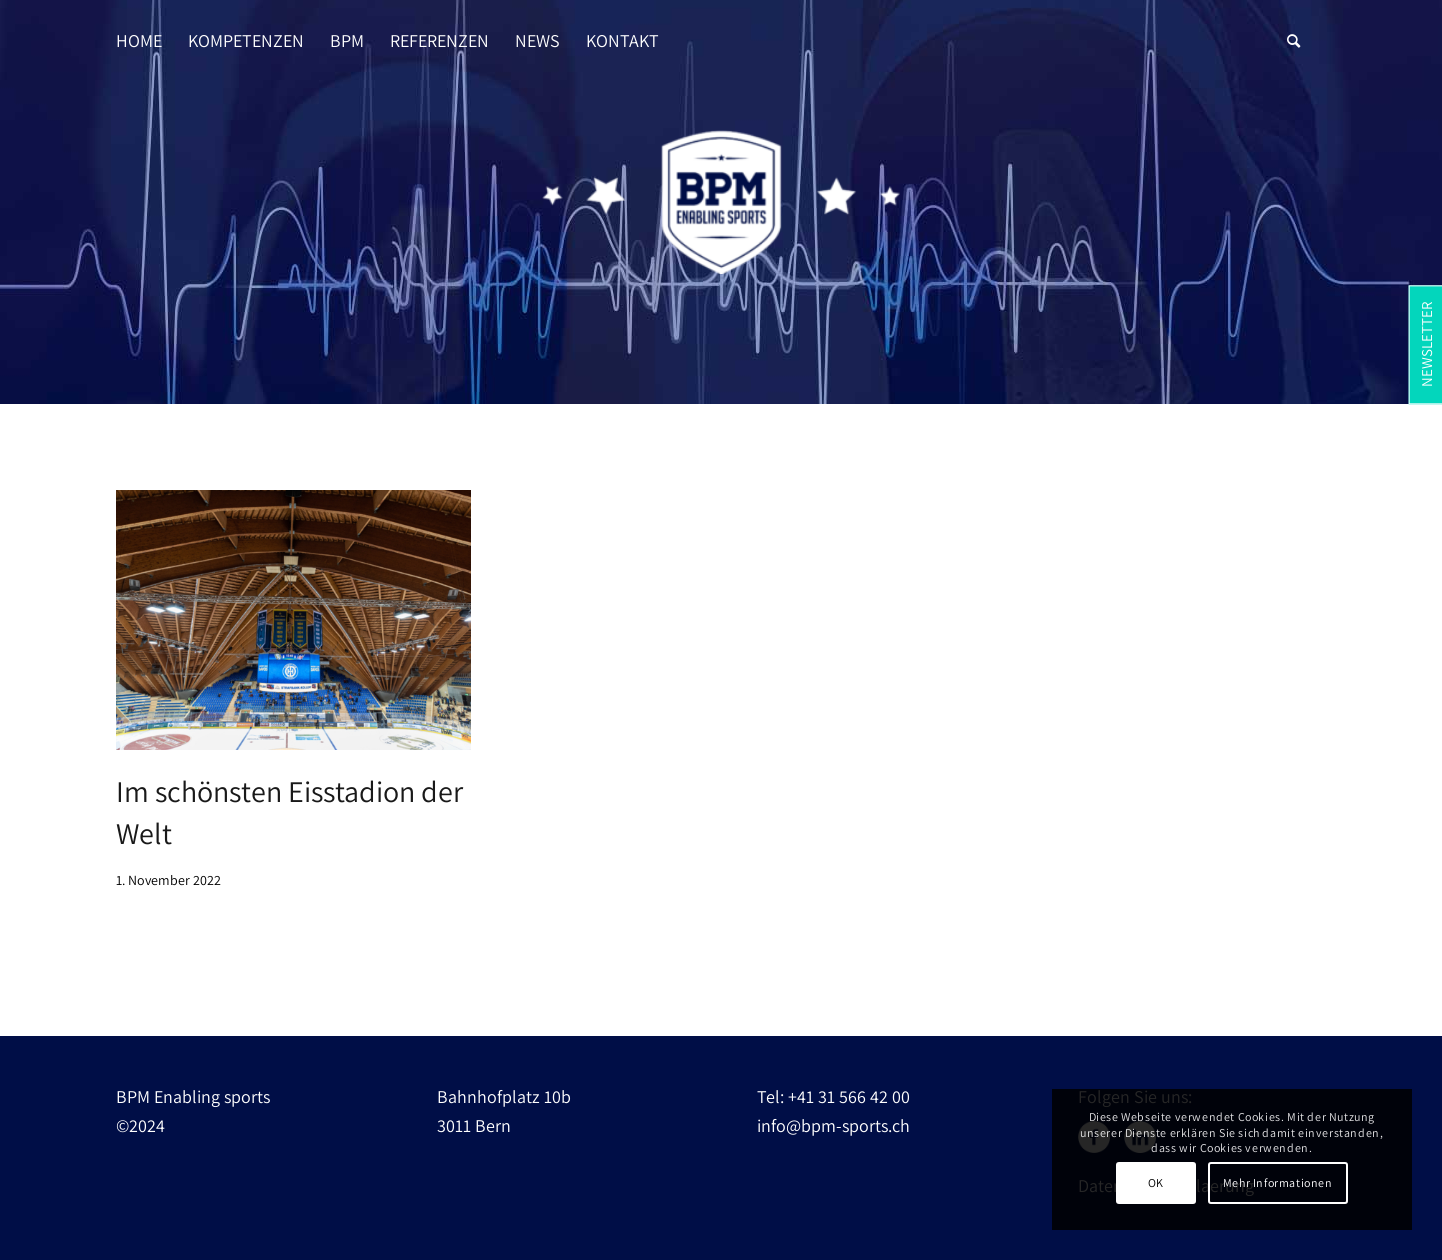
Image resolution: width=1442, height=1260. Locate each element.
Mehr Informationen (1278, 1182)
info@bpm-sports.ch (833, 1125)
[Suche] (1293, 21)
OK (1156, 1182)
